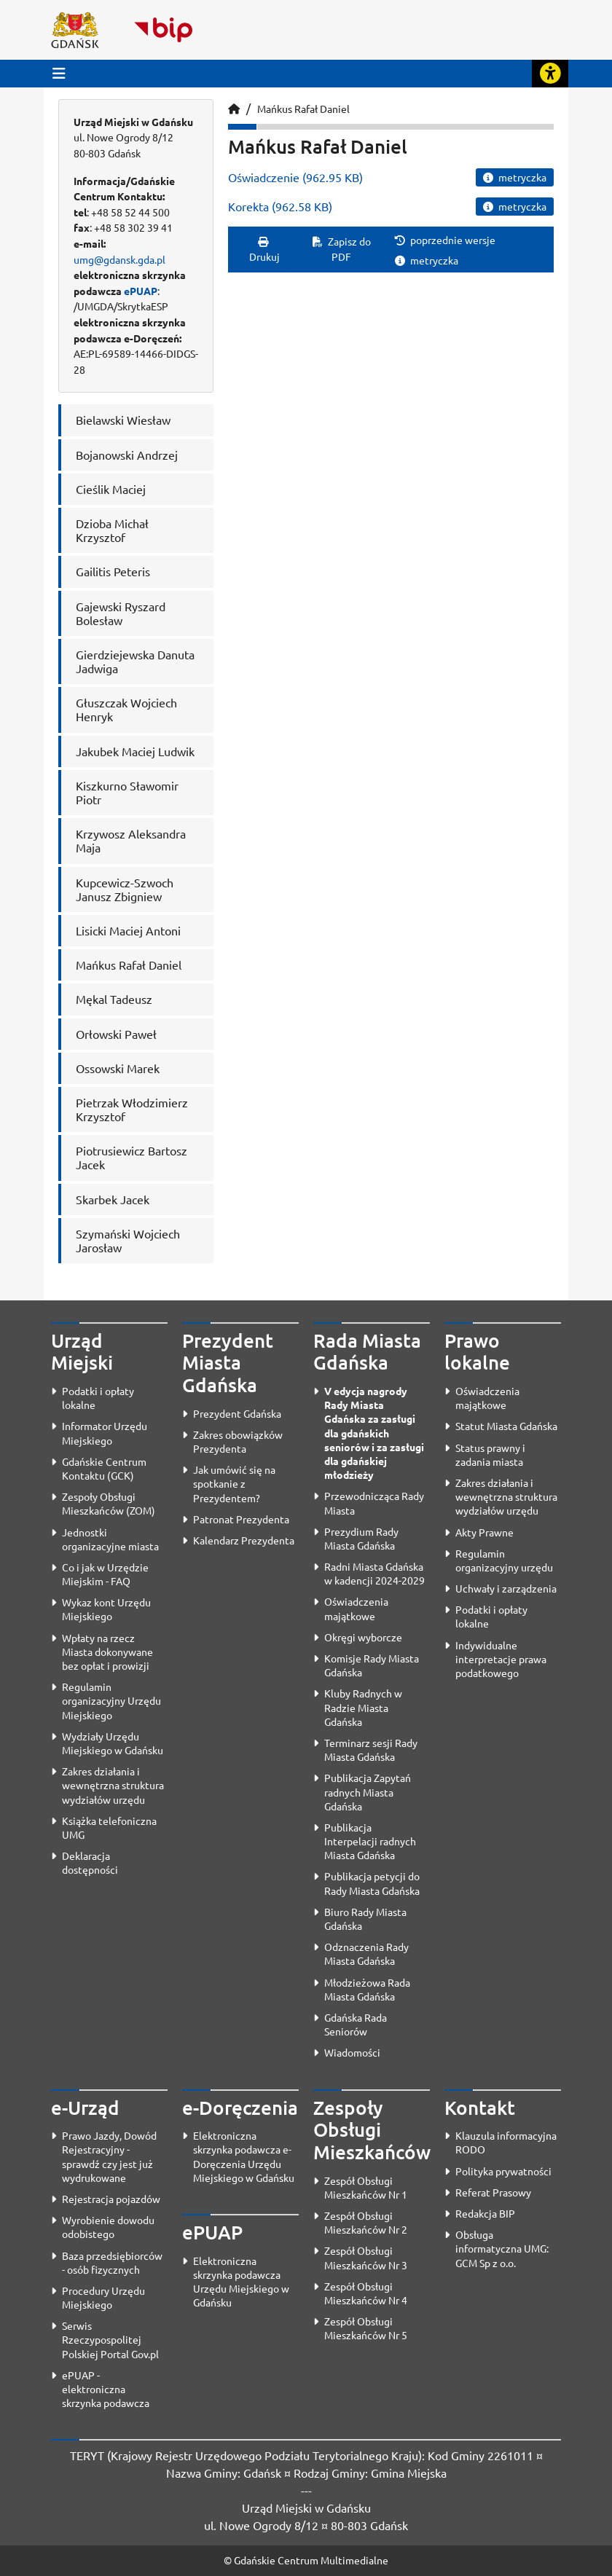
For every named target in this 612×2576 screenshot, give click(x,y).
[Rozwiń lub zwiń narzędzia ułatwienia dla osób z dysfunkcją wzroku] (550, 73)
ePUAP (140, 290)
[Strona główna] (234, 108)
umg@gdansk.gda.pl (119, 259)
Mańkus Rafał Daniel (303, 108)
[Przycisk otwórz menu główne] (59, 73)
